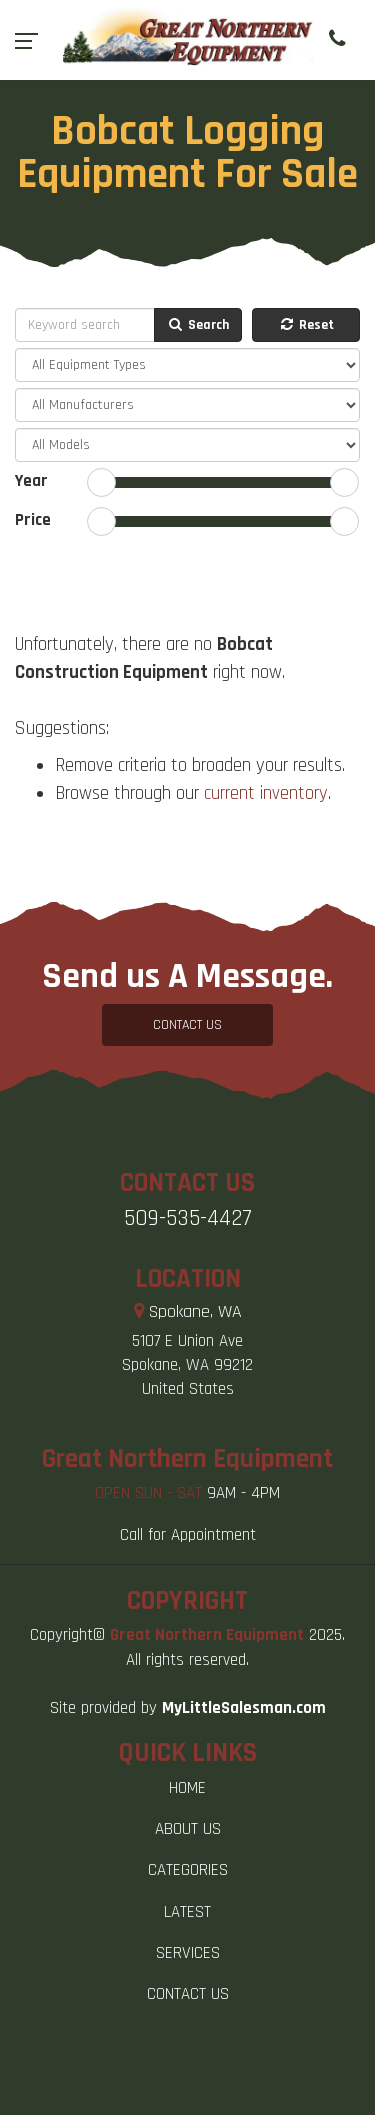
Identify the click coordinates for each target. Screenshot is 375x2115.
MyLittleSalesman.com (244, 1708)
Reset (306, 325)
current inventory (266, 793)
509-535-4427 (188, 1218)
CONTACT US (187, 1025)
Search (198, 325)
